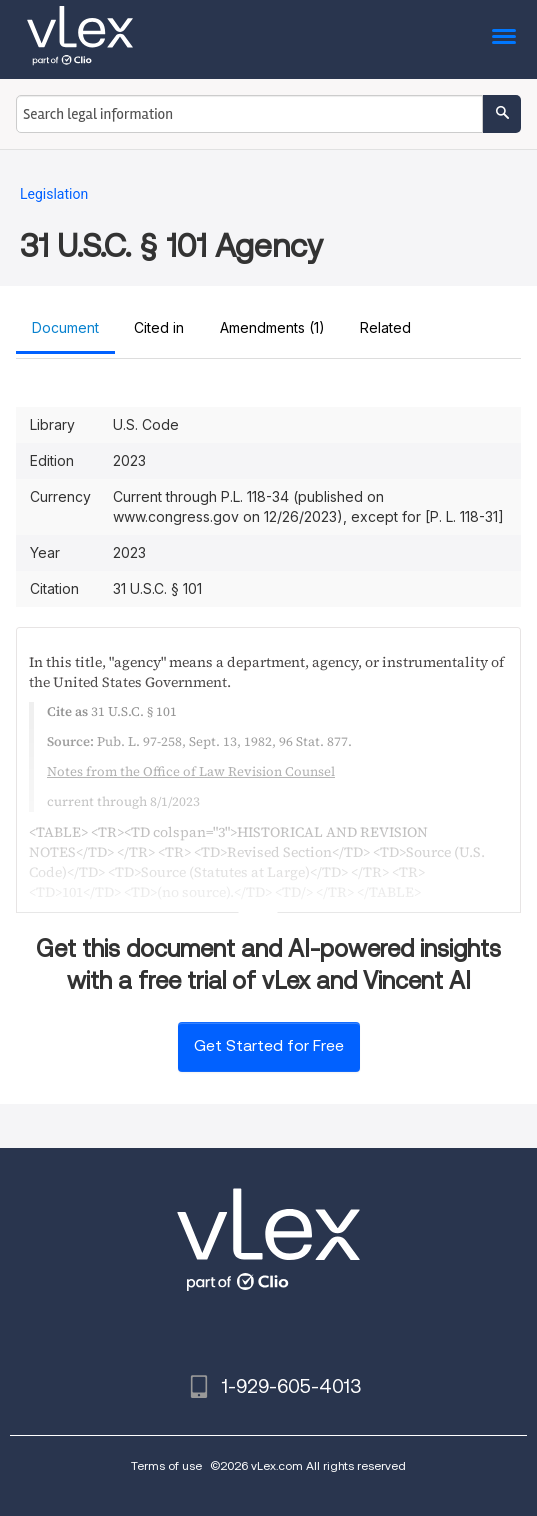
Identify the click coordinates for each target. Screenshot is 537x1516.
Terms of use (166, 1465)
